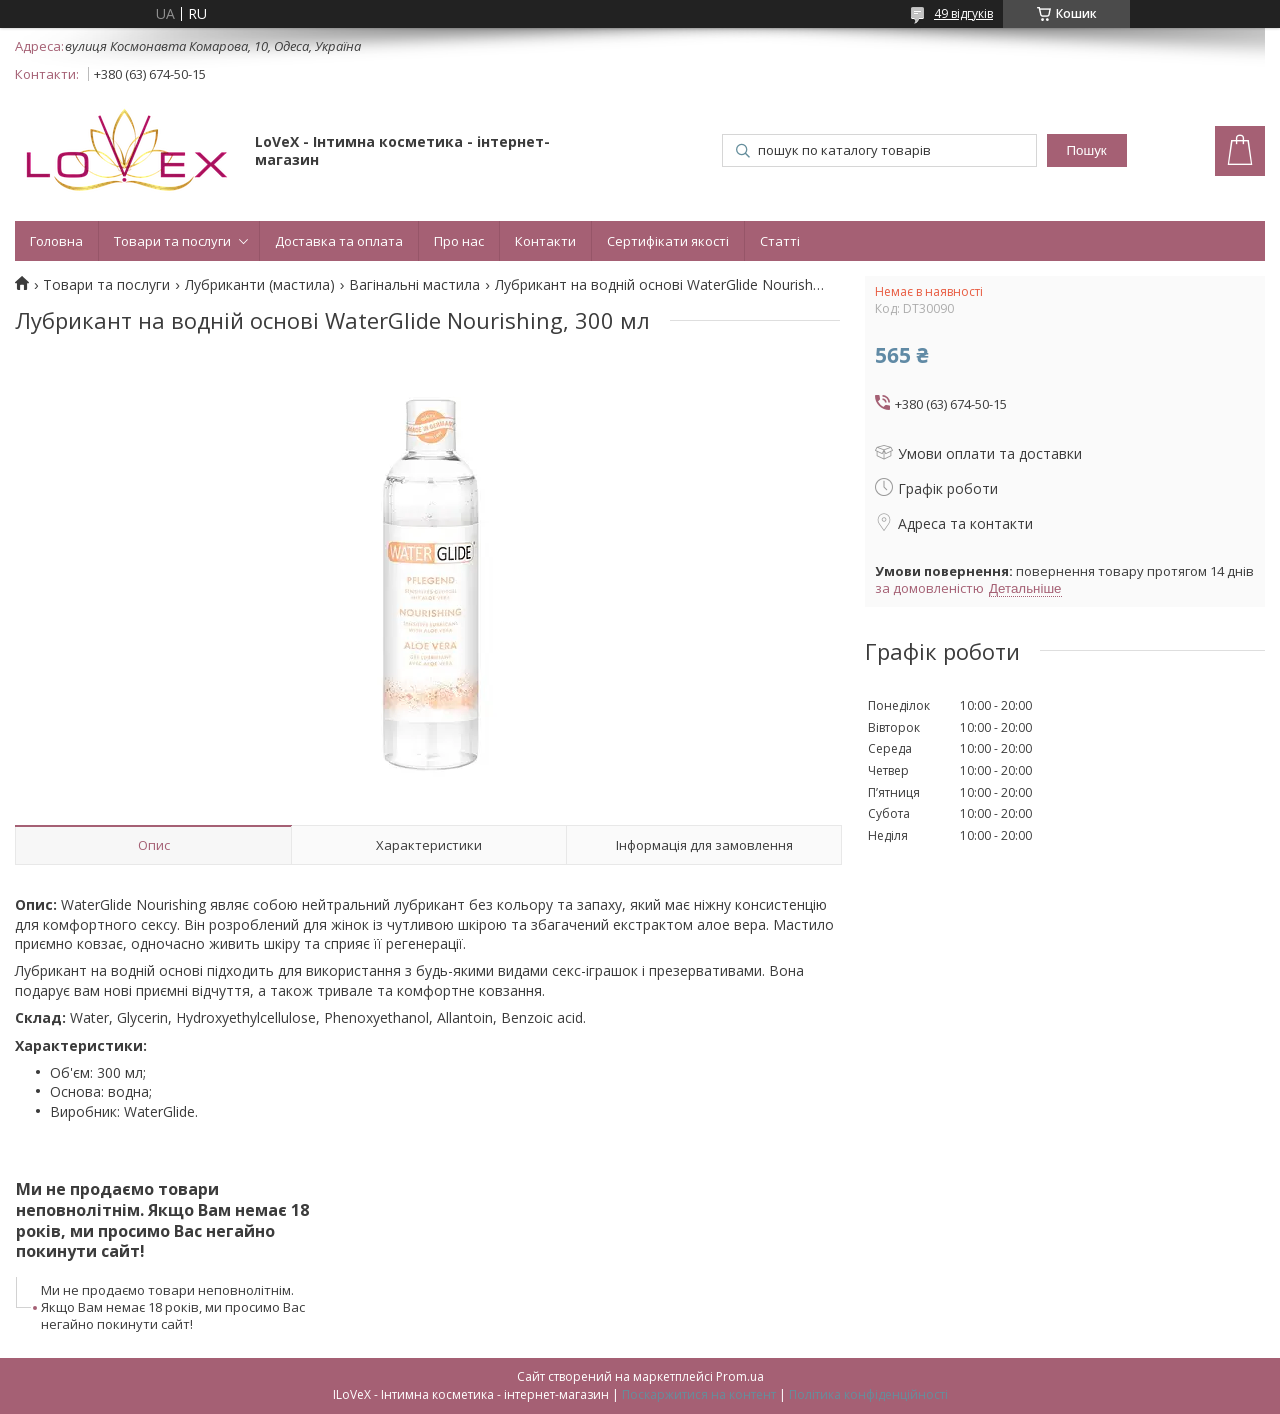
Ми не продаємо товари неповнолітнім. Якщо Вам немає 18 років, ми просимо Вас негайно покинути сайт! (173, 1307)
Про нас (459, 241)
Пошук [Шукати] (1087, 150)
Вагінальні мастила (414, 285)
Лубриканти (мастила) (260, 285)
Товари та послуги (172, 241)
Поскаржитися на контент (699, 1394)
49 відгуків (963, 13)
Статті (780, 241)
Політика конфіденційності (868, 1394)
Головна (56, 241)
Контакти (545, 241)
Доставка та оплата (339, 241)
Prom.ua (740, 1376)
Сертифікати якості (668, 241)
